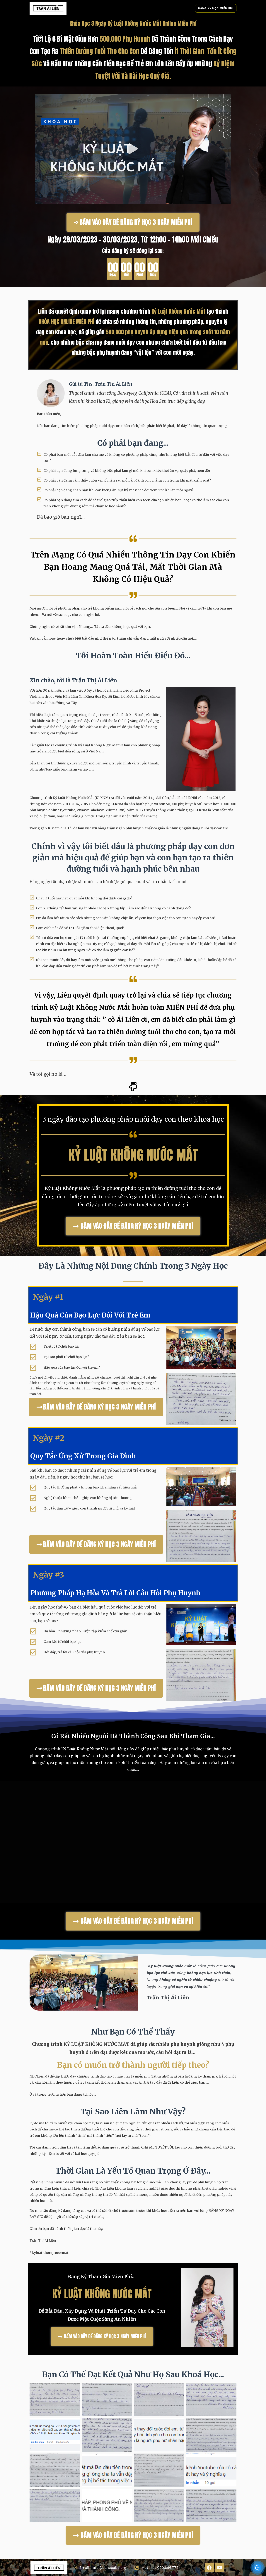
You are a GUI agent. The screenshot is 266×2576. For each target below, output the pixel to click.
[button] (133, 148)
